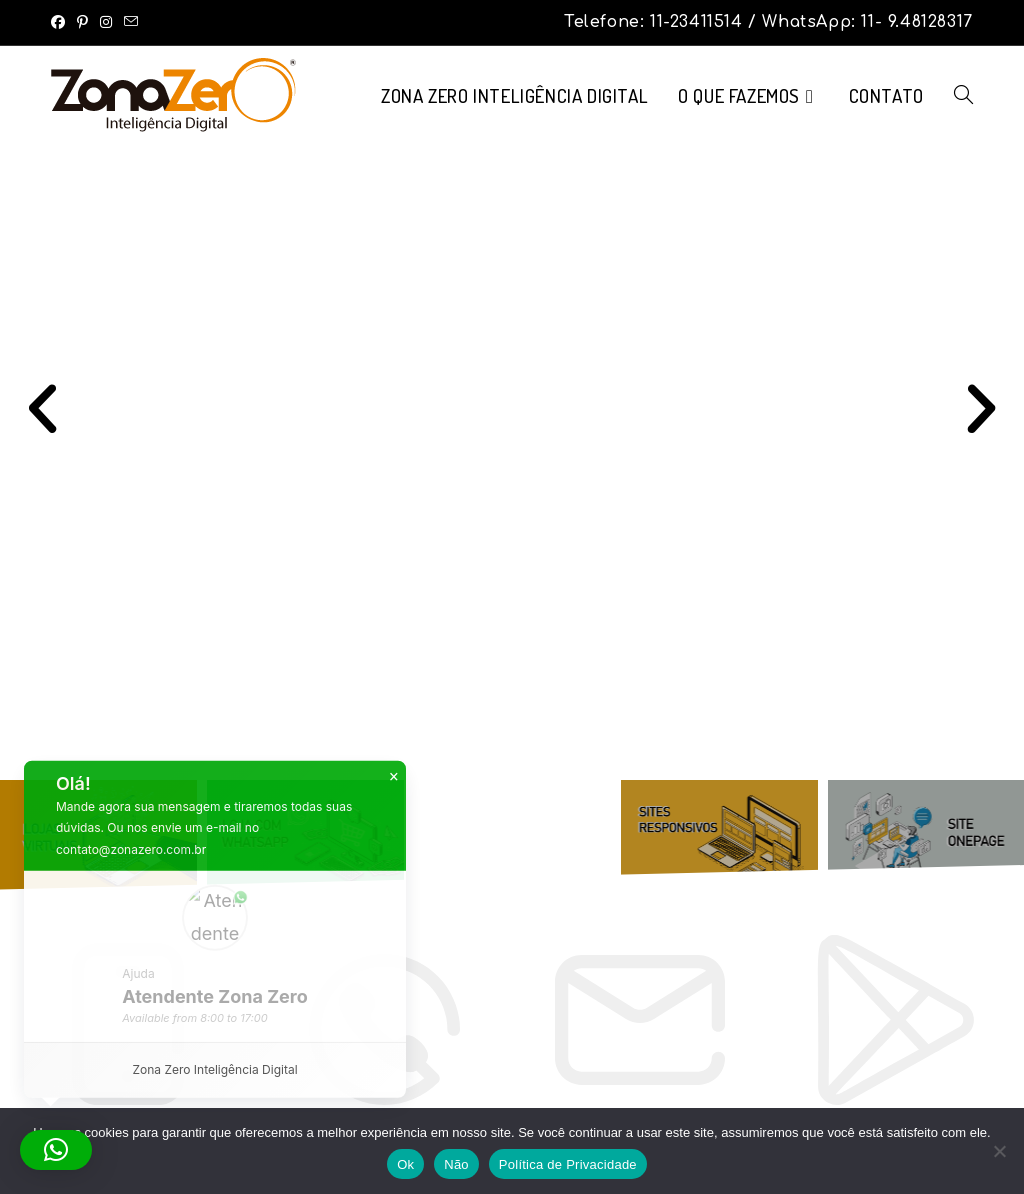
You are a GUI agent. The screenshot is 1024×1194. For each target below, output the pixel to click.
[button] (42, 407)
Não (456, 1164)
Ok (405, 1164)
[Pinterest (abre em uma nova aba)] (82, 22)
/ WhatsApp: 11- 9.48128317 (860, 22)
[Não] (999, 1151)
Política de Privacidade (568, 1164)
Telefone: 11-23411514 (656, 22)
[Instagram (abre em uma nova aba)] (106, 22)
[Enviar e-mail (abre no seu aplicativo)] (131, 22)
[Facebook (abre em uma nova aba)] (61, 22)
